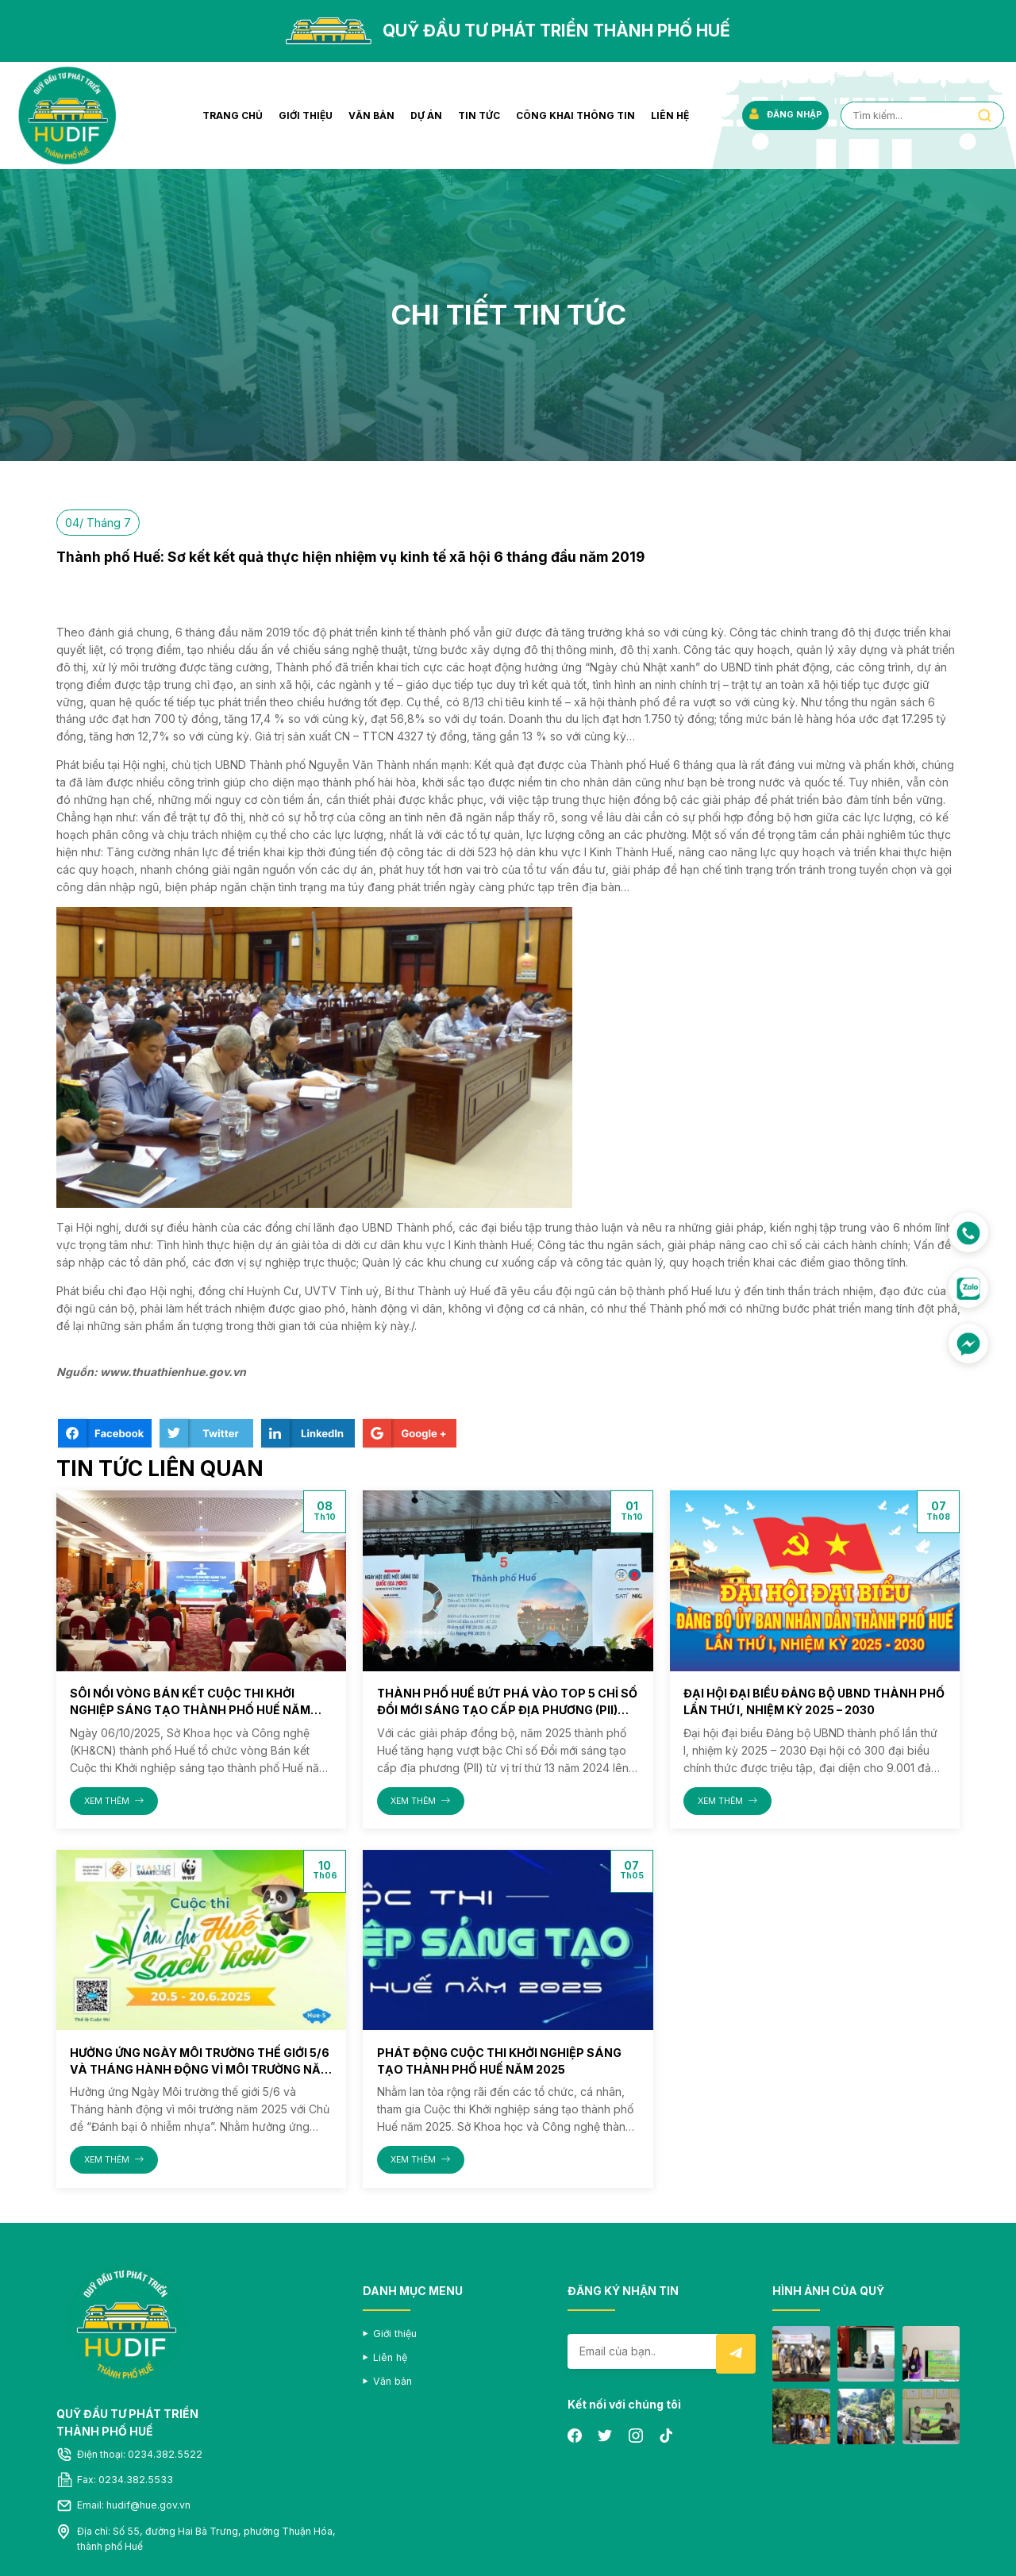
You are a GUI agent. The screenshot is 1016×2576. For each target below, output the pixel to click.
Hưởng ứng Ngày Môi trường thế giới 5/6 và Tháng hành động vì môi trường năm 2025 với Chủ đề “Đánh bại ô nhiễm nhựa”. (198, 2068)
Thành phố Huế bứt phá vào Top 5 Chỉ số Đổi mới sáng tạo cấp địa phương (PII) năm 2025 (505, 1709)
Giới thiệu (302, 115)
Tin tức (475, 115)
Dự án (422, 115)
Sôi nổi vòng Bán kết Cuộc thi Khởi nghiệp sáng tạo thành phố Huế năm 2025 (188, 1709)
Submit (736, 2353)
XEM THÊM (114, 1800)
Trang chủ (228, 115)
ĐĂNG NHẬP (781, 115)
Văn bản (367, 115)
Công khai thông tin (571, 115)
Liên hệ (666, 115)
